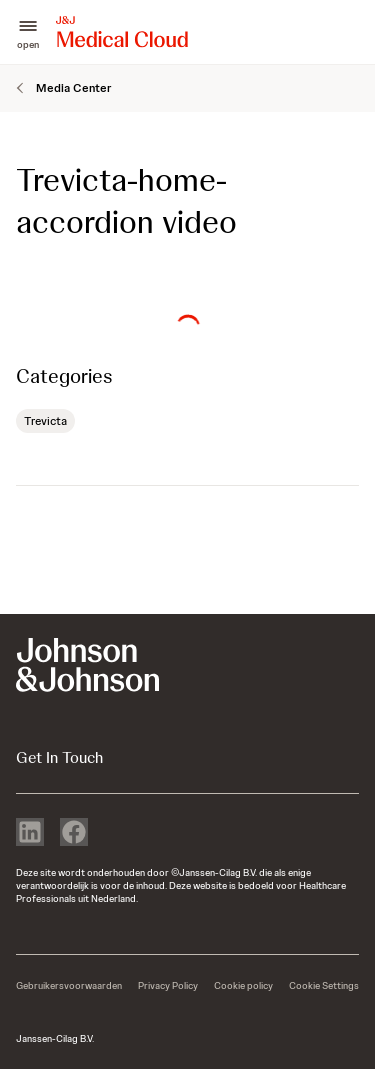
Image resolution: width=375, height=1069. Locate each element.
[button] (28, 32)
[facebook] (74, 834)
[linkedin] (30, 834)
